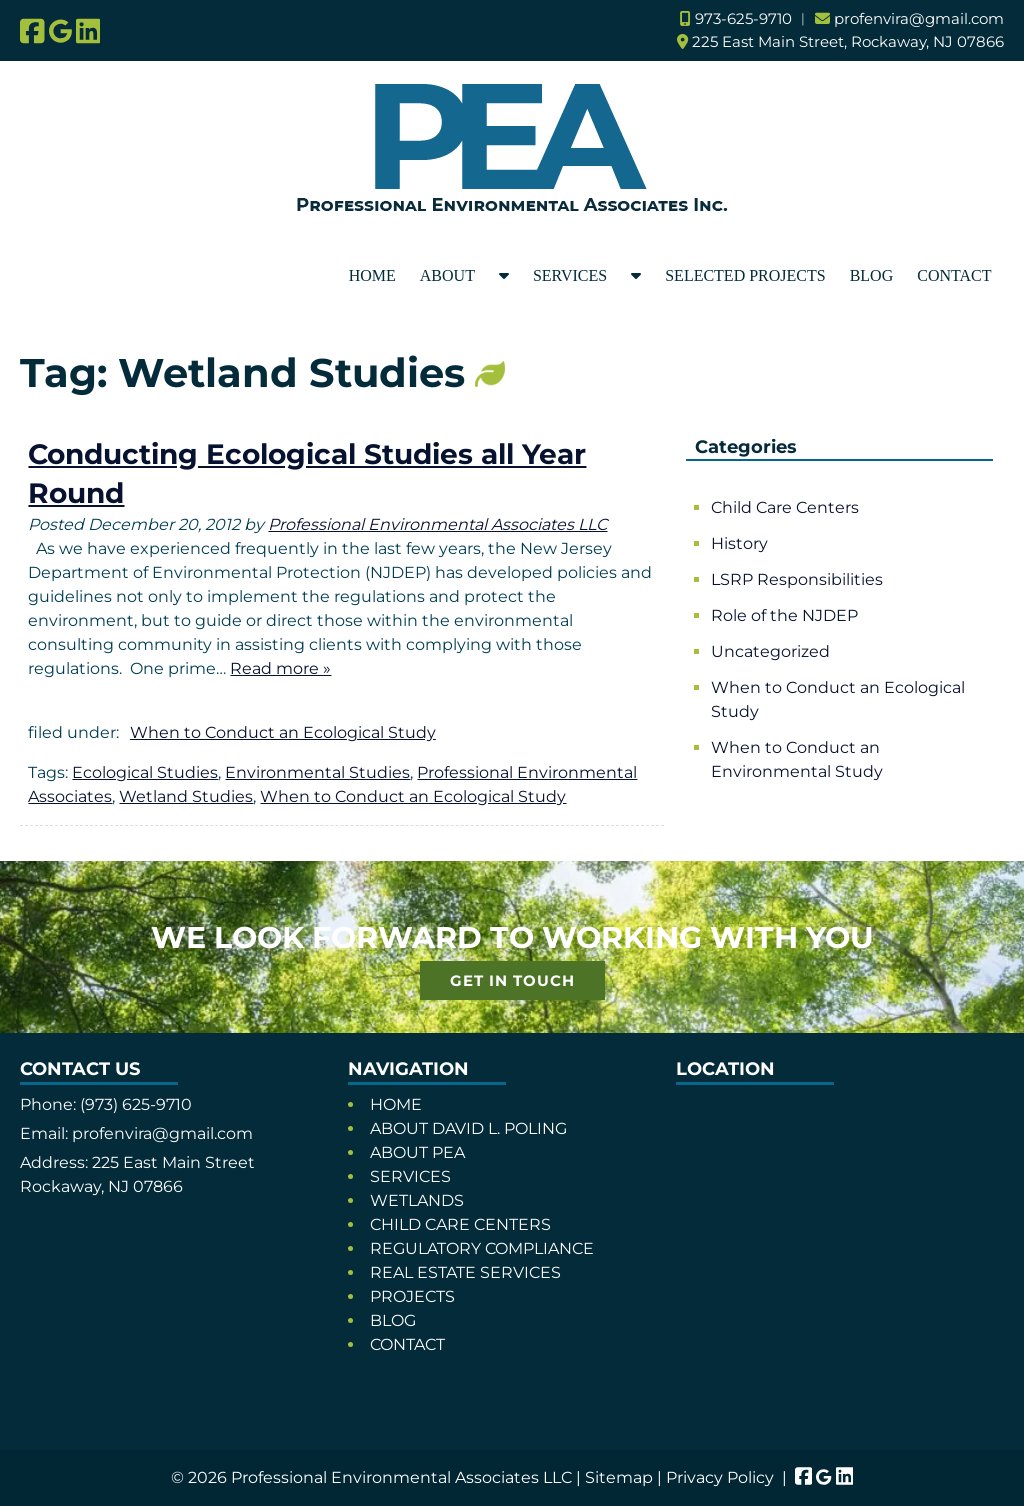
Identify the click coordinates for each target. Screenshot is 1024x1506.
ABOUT (447, 275)
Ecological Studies (145, 772)
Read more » (280, 668)
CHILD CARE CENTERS (460, 1224)
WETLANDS (417, 1200)
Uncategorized (770, 651)
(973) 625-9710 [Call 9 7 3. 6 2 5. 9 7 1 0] (136, 1104)
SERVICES (570, 275)
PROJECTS (412, 1296)
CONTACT (954, 275)
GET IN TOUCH (512, 980)
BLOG (872, 275)
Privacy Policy (720, 1477)
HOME (372, 275)
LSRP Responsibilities (797, 579)
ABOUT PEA (417, 1152)
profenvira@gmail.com (919, 18)
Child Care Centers (785, 507)
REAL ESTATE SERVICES (465, 1272)
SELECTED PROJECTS (745, 275)
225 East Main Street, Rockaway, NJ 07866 (848, 41)
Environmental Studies (317, 772)
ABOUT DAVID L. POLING (468, 1128)
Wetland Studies (186, 796)
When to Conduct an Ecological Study (283, 732)
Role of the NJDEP (784, 615)
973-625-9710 (743, 18)
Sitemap (619, 1477)
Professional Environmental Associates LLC (437, 524)
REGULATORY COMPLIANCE (482, 1248)
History (739, 543)
